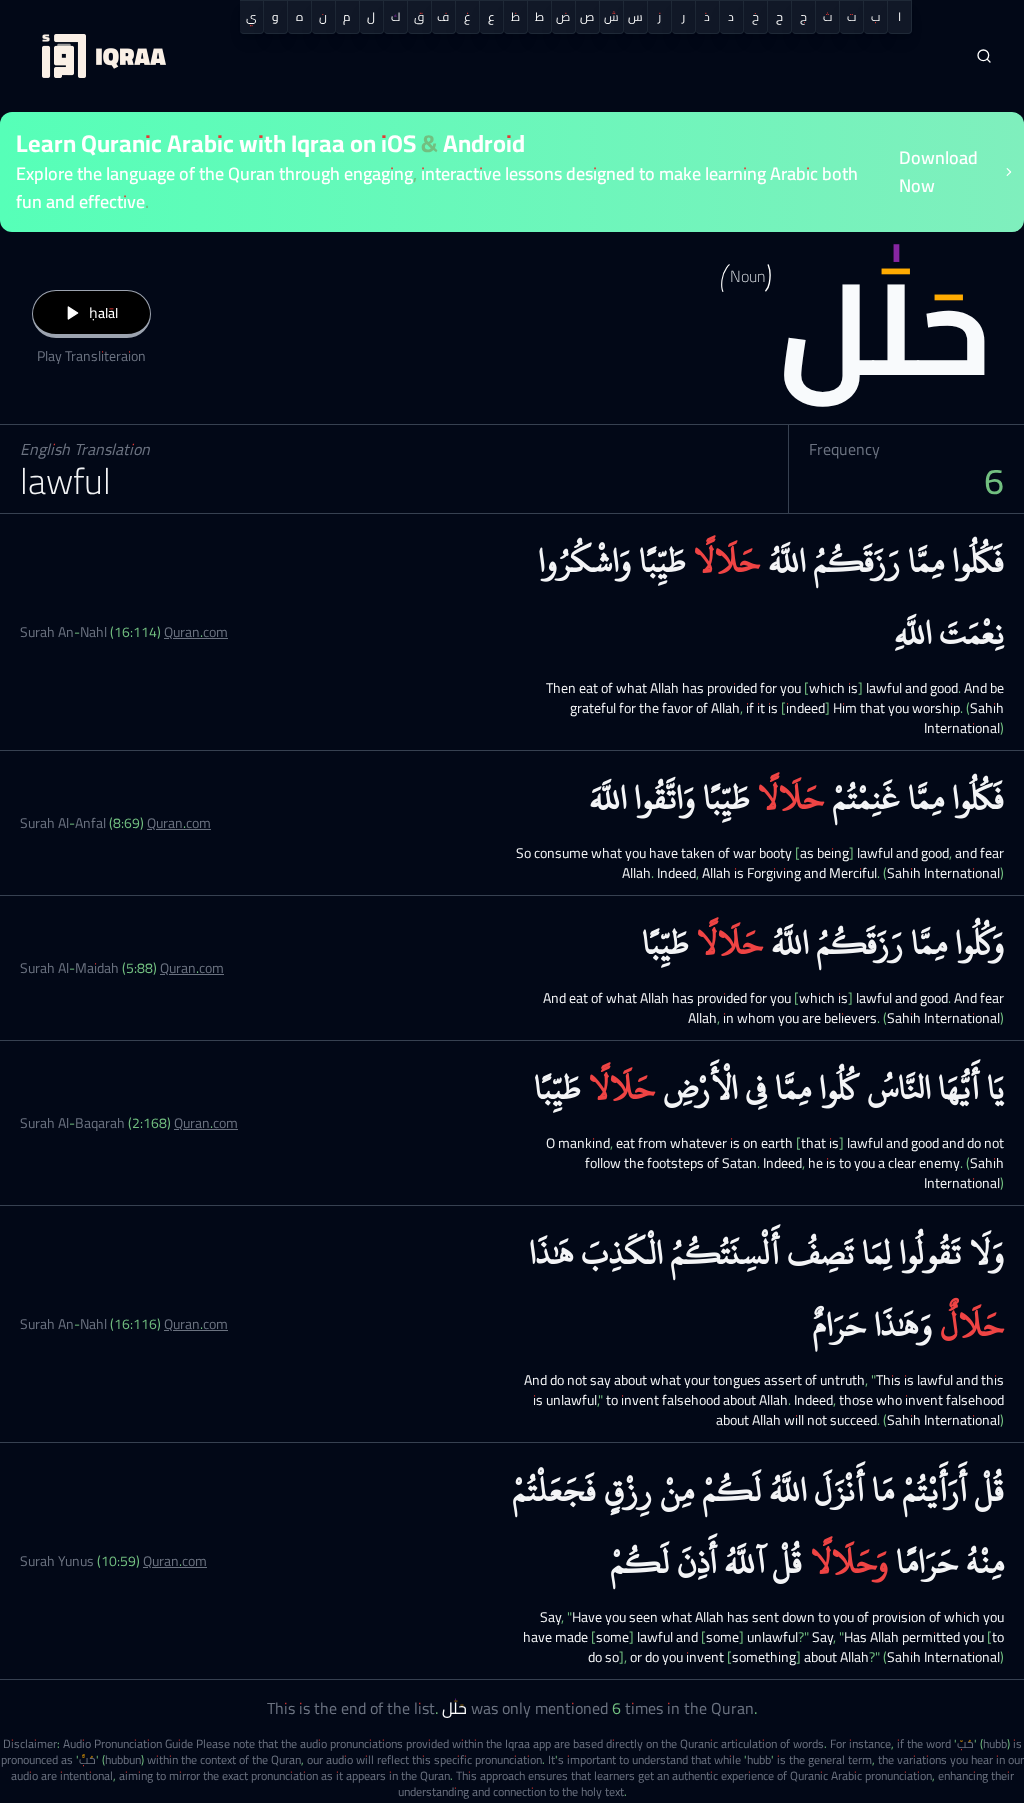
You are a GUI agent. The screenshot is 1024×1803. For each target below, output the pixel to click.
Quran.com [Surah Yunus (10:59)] (175, 1561)
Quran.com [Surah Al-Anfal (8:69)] (179, 823)
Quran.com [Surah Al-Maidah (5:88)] (192, 968)
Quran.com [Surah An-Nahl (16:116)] (196, 1324)
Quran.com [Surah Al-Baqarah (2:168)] (206, 1123)
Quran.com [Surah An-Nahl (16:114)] (196, 632)
